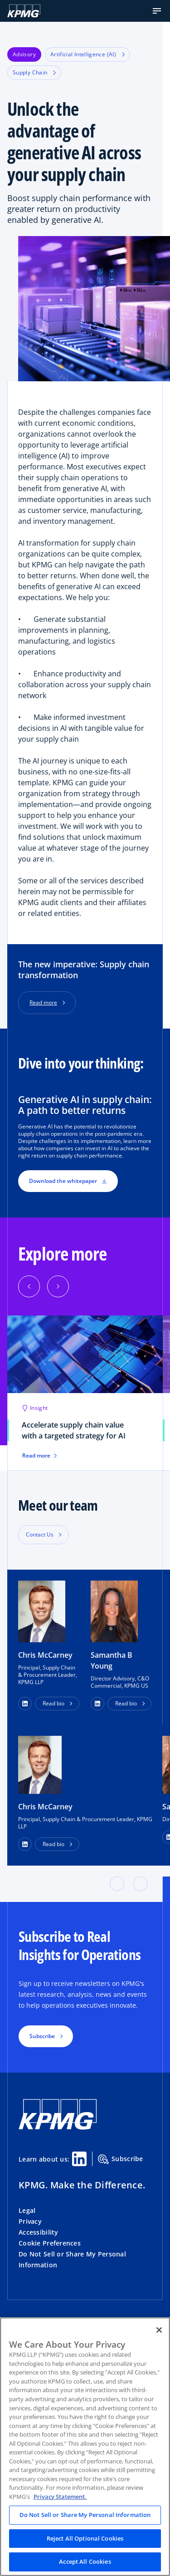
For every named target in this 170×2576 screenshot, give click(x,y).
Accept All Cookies (85, 2561)
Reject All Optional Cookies (85, 2538)
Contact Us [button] (39, 1534)
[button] (157, 11)
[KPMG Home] (23, 11)
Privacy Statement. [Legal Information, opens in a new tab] (60, 2496)
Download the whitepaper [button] (68, 1181)
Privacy (30, 2221)
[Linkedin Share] (79, 2159)
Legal (27, 2210)
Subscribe (120, 2159)
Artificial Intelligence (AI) (87, 54)
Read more (43, 1002)
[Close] (159, 2330)
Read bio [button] (53, 1703)
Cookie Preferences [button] (50, 2243)
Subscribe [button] (42, 2036)
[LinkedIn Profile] (25, 1844)
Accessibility (38, 2232)
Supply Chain (34, 72)
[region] (85, 2446)
